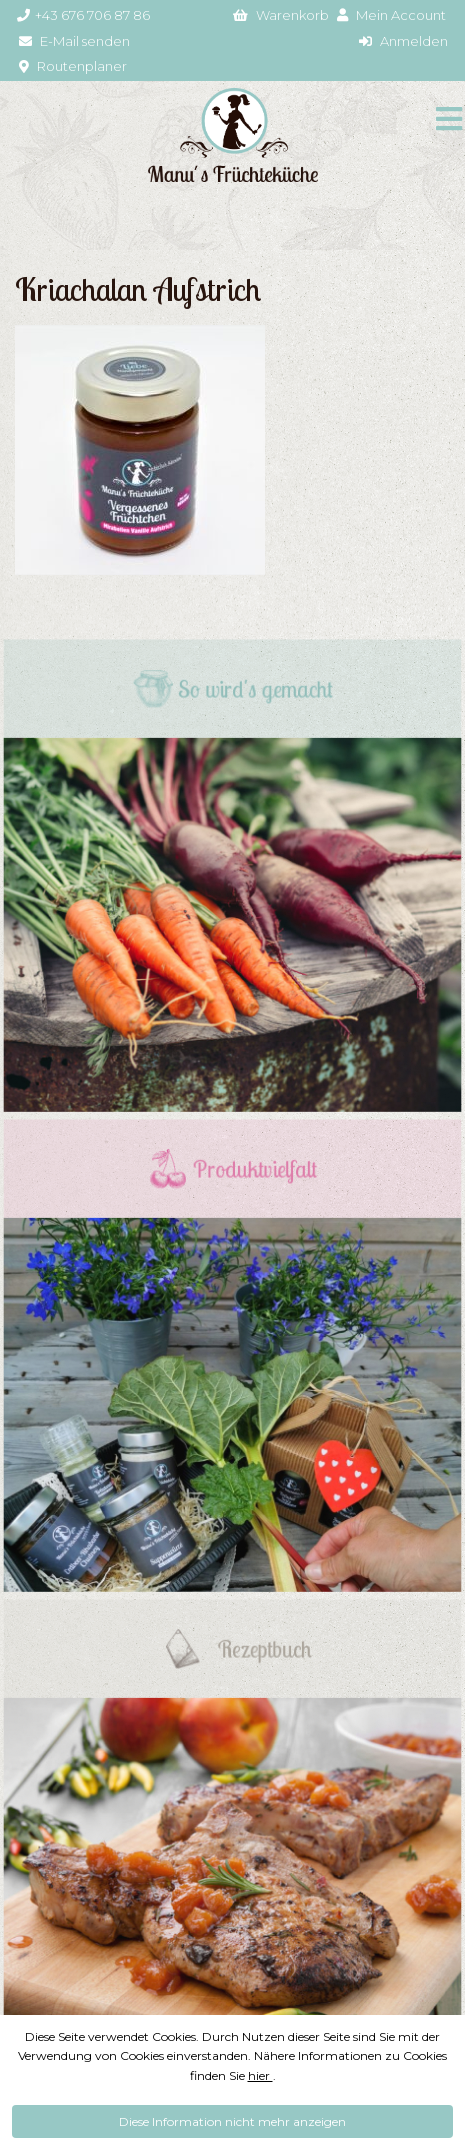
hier (260, 2075)
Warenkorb (281, 15)
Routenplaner (73, 66)
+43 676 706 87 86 (83, 15)
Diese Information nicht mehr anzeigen (232, 2121)
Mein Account (391, 15)
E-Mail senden (74, 41)
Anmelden (403, 41)
